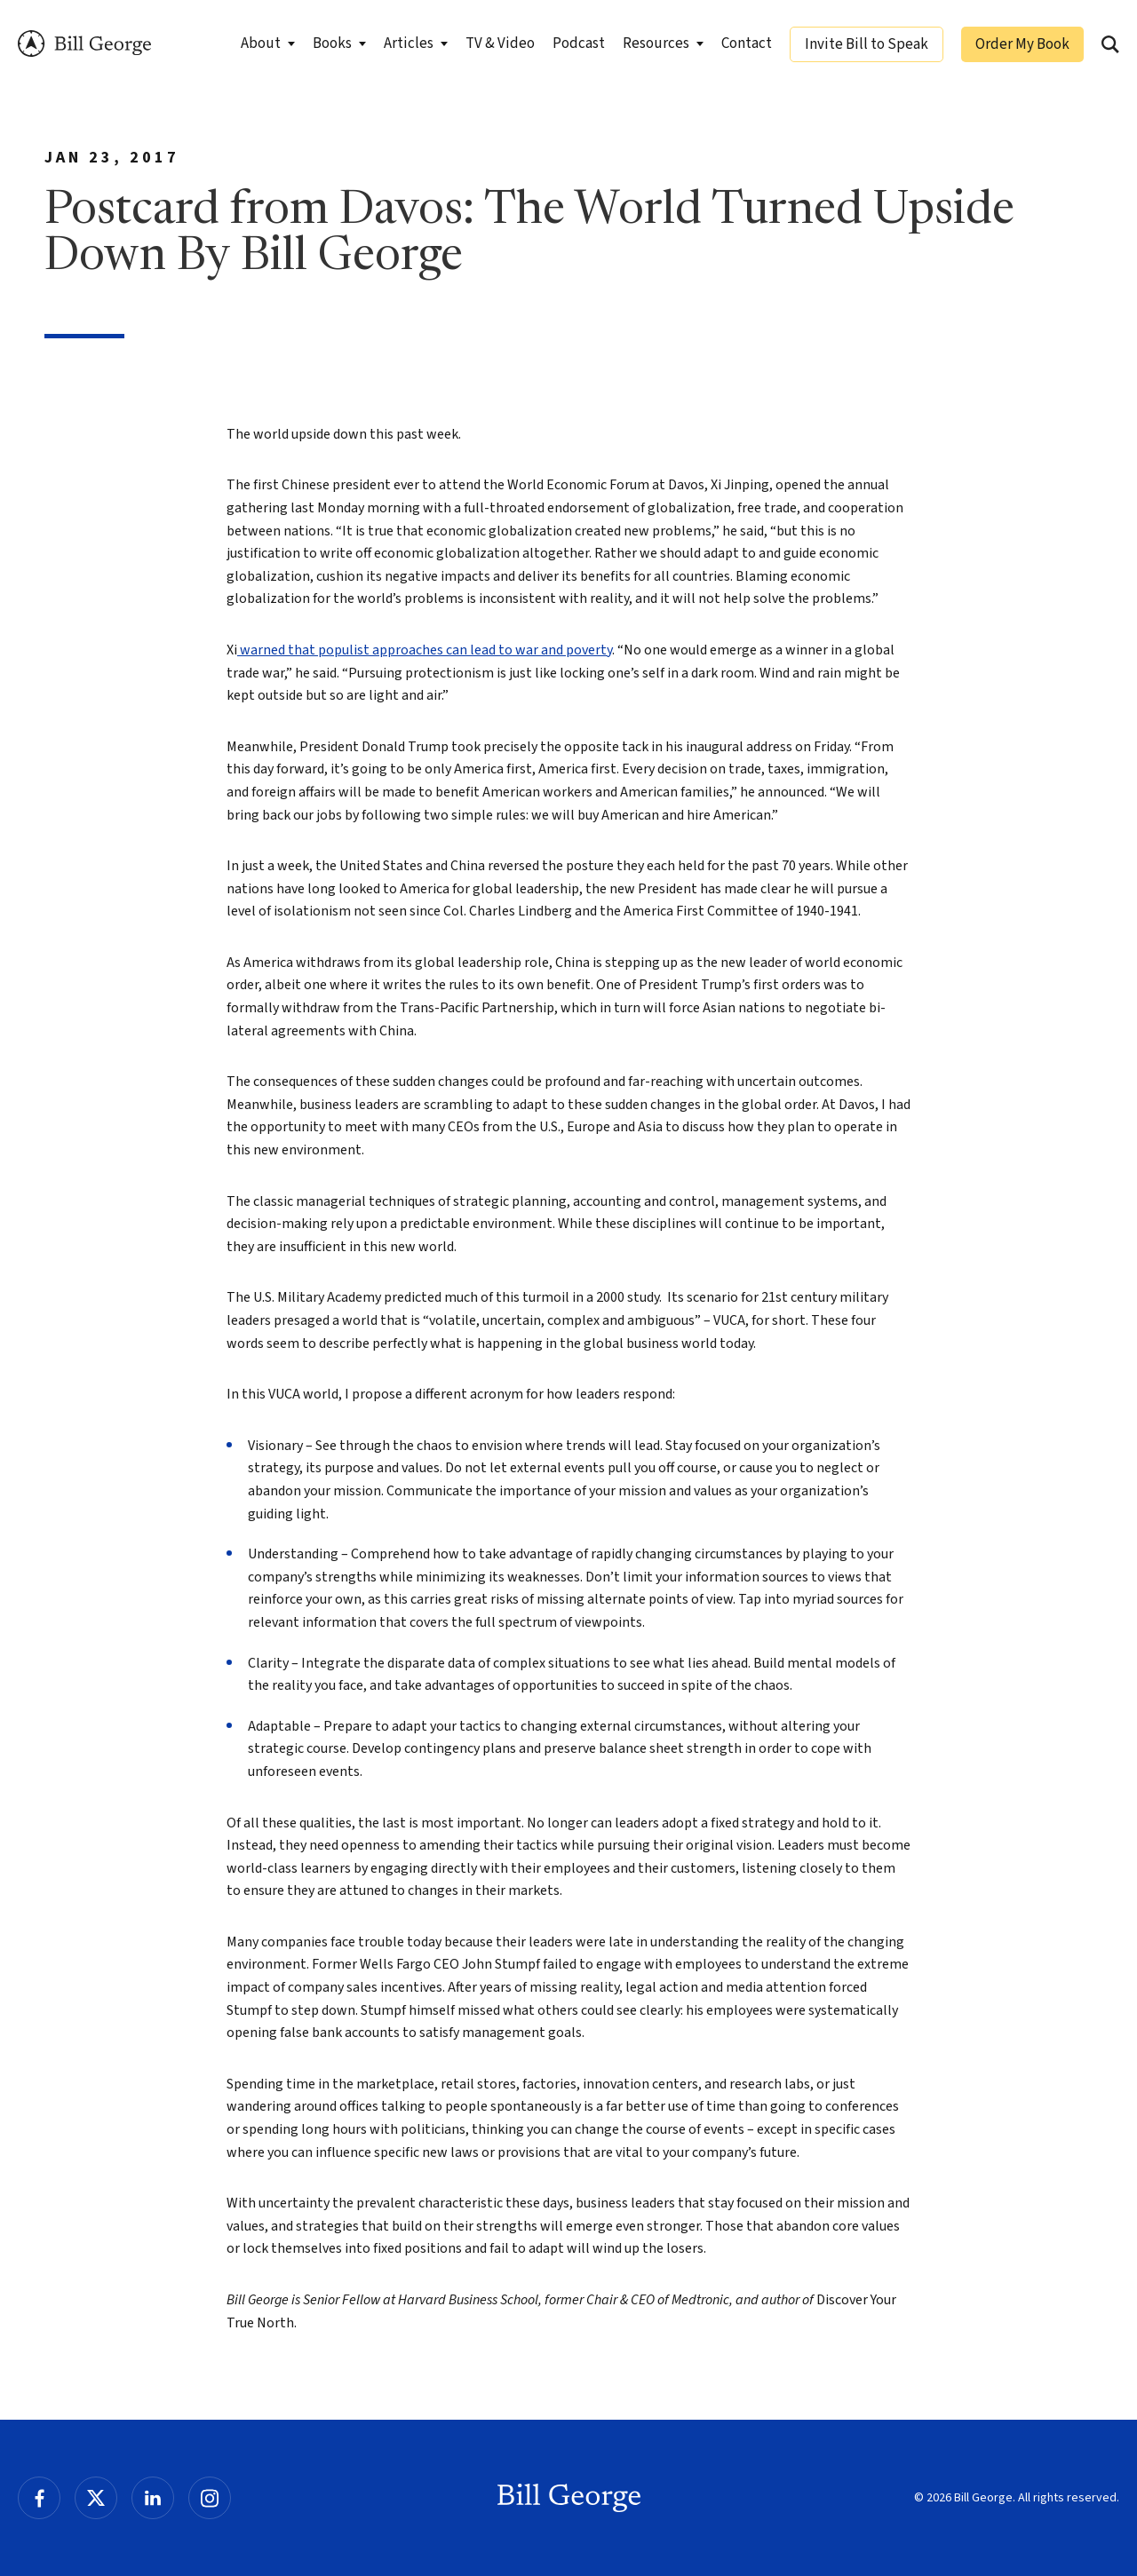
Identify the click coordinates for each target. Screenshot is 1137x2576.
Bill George (84, 44)
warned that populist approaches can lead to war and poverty (424, 650)
